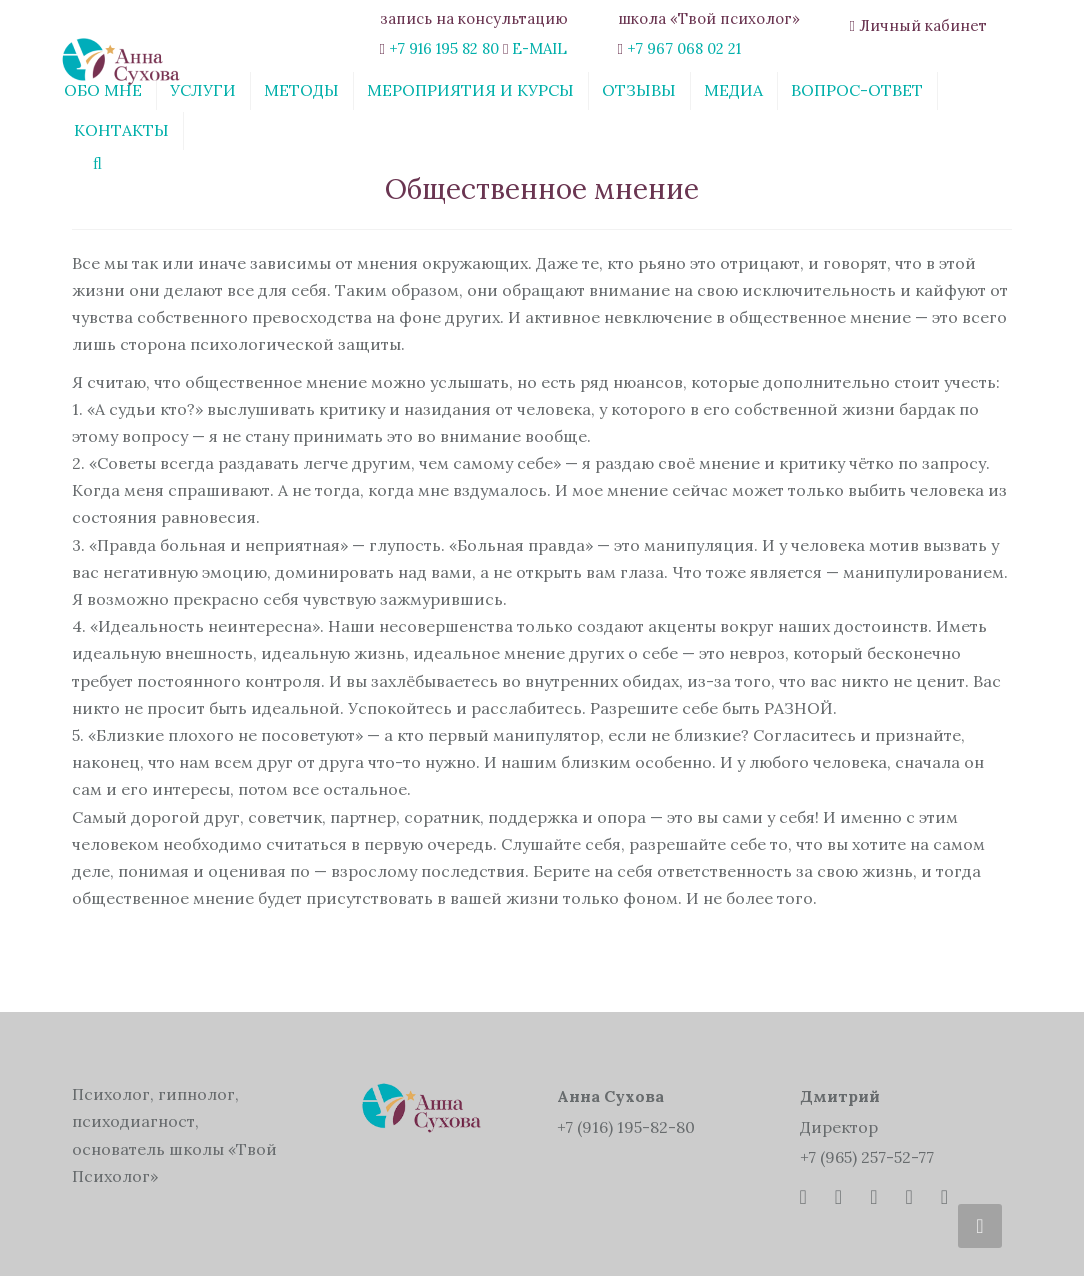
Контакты (121, 130)
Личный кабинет (923, 25)
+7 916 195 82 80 (444, 48)
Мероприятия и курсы (470, 90)
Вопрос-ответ (857, 90)
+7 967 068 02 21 (684, 48)
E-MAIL (539, 48)
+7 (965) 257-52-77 (867, 1157)
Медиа (733, 90)
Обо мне (103, 90)
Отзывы (639, 90)
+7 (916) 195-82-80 (626, 1127)
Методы (301, 90)
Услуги (203, 90)
